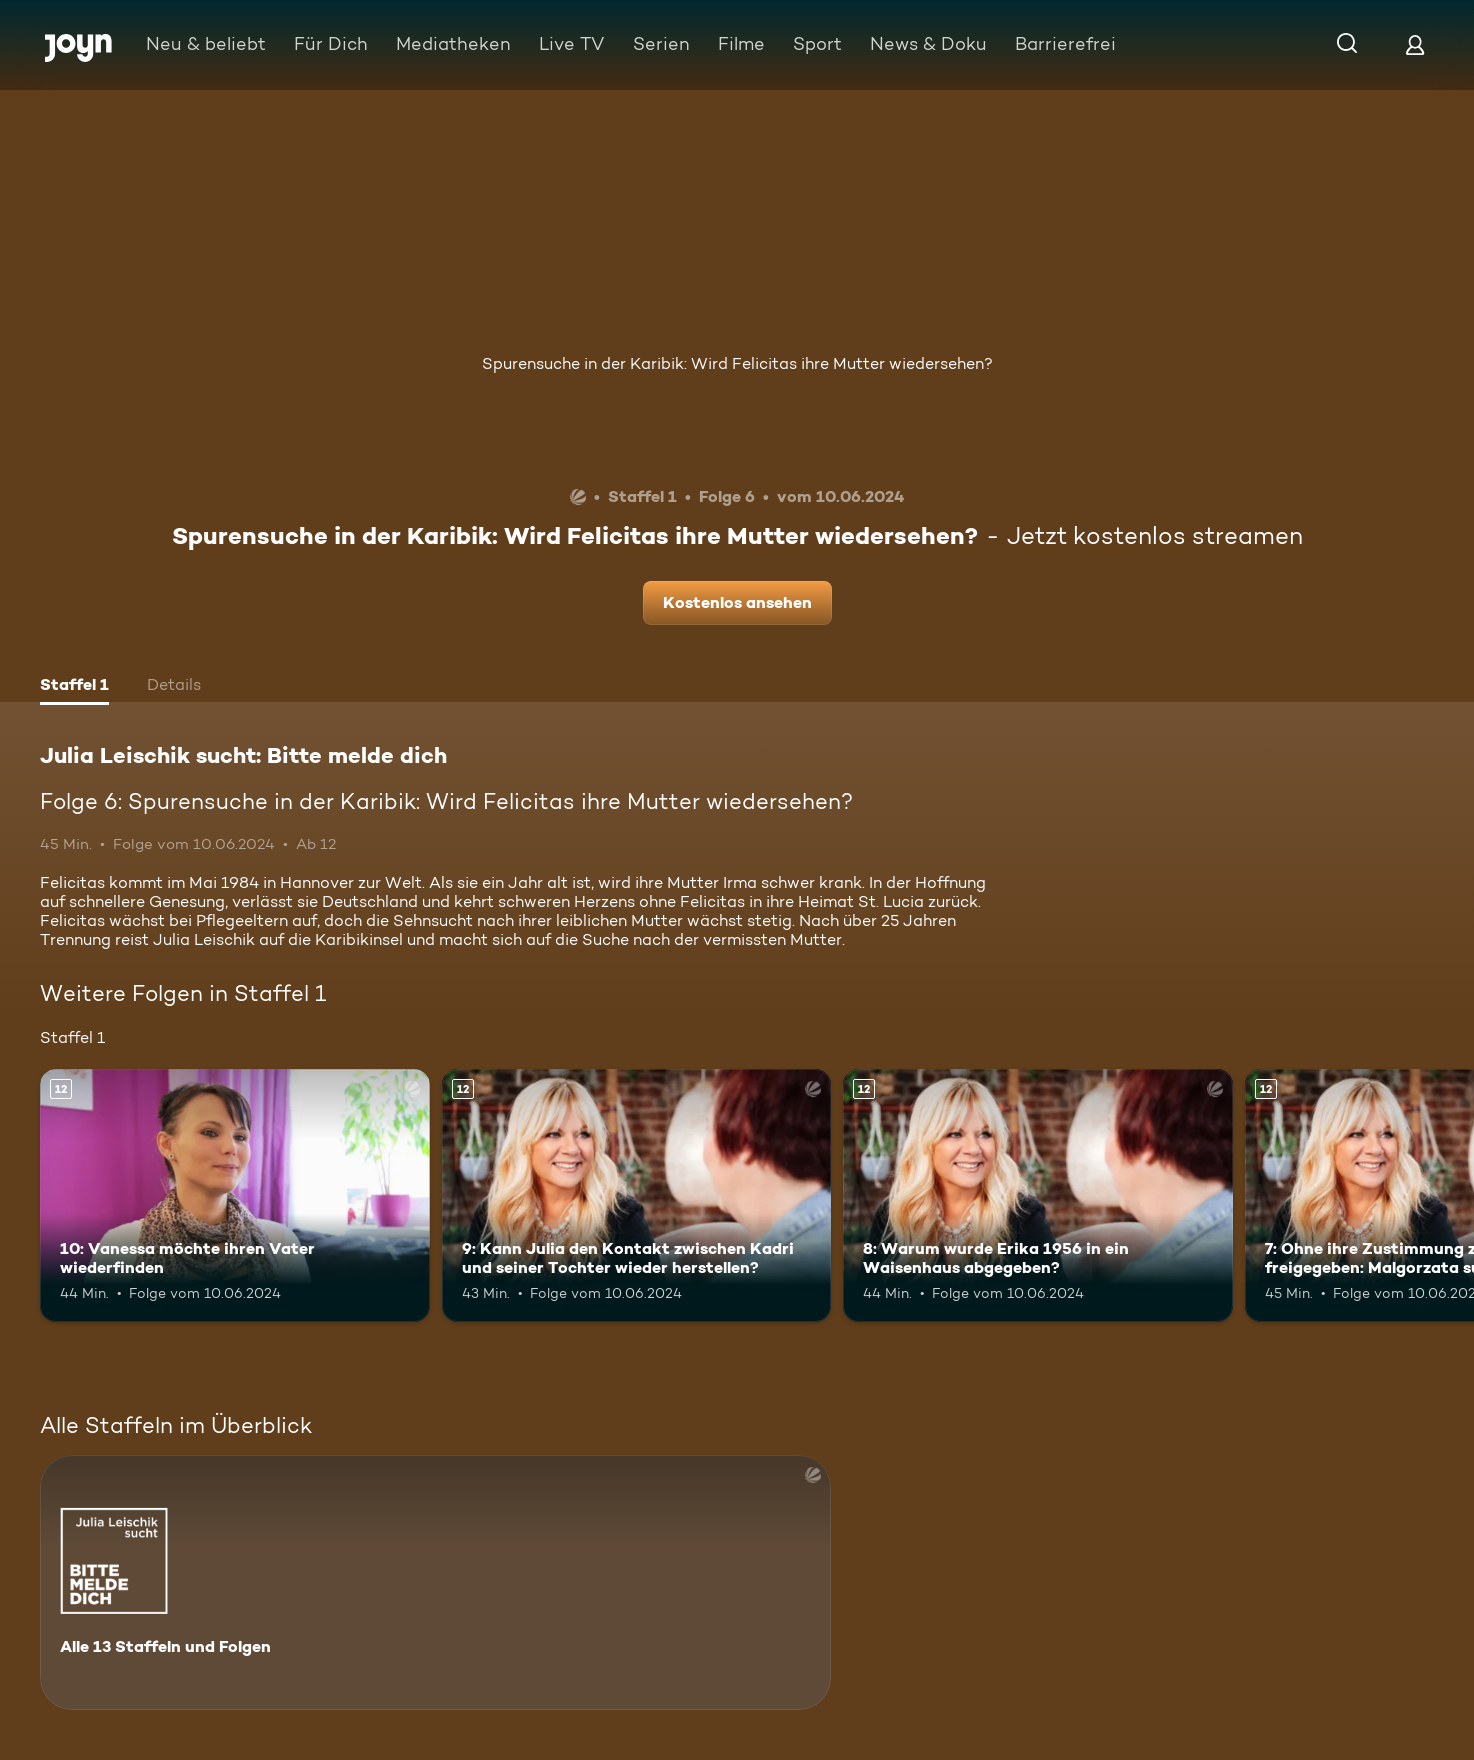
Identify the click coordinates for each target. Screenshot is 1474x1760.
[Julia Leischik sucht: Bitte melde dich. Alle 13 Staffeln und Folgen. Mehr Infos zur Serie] (435, 1582)
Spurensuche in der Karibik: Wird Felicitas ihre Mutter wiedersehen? (737, 363)
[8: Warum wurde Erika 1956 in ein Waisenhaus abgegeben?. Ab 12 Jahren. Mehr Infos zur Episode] (1038, 1195)
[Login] (1415, 44)
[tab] (74, 687)
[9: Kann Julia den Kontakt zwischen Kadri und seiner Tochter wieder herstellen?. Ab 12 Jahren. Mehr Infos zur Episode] (637, 1195)
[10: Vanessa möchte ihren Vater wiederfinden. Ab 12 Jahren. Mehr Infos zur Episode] (235, 1195)
